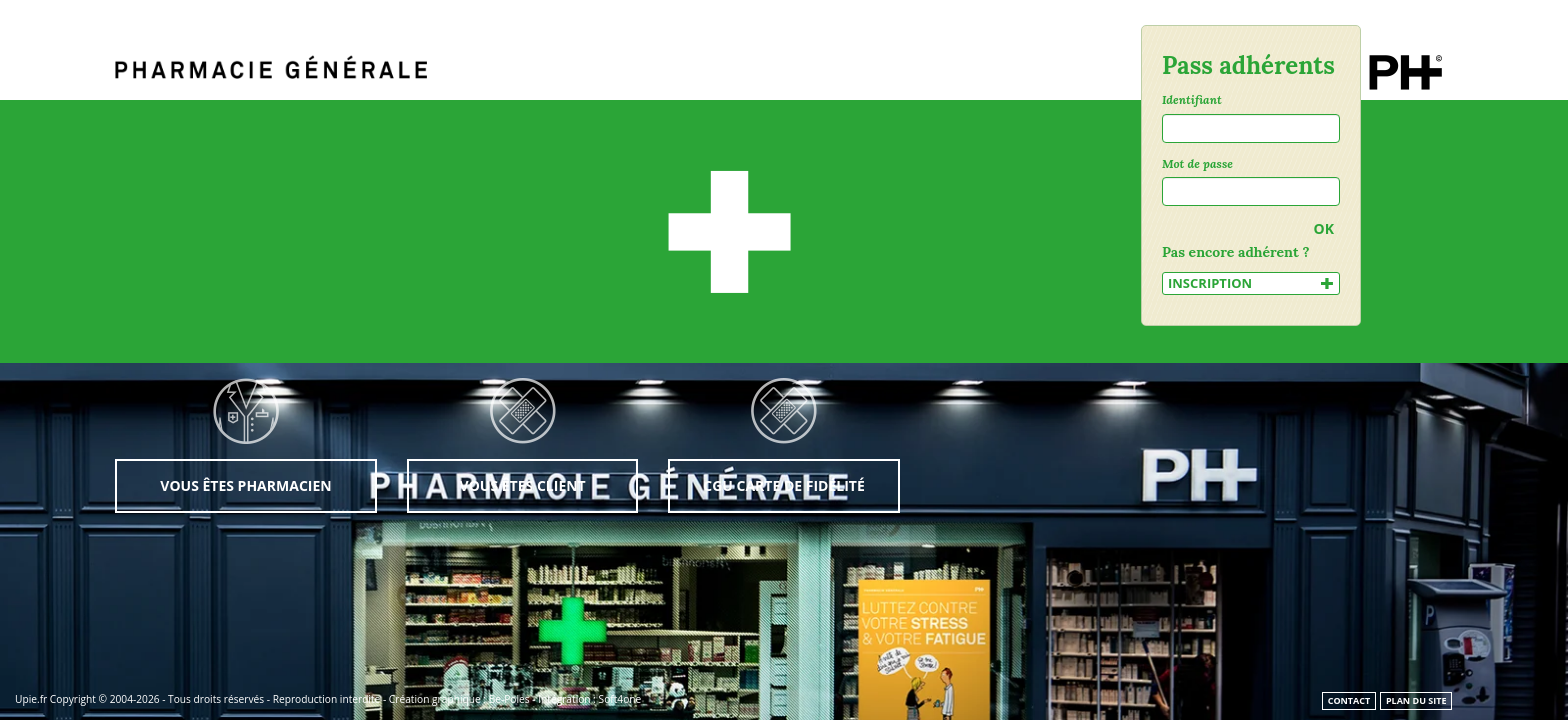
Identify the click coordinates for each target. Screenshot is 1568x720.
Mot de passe (1197, 163)
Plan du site (1416, 700)
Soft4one (620, 699)
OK (1324, 228)
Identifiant (1192, 99)
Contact (1349, 700)
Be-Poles (509, 699)
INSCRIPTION (1251, 283)
